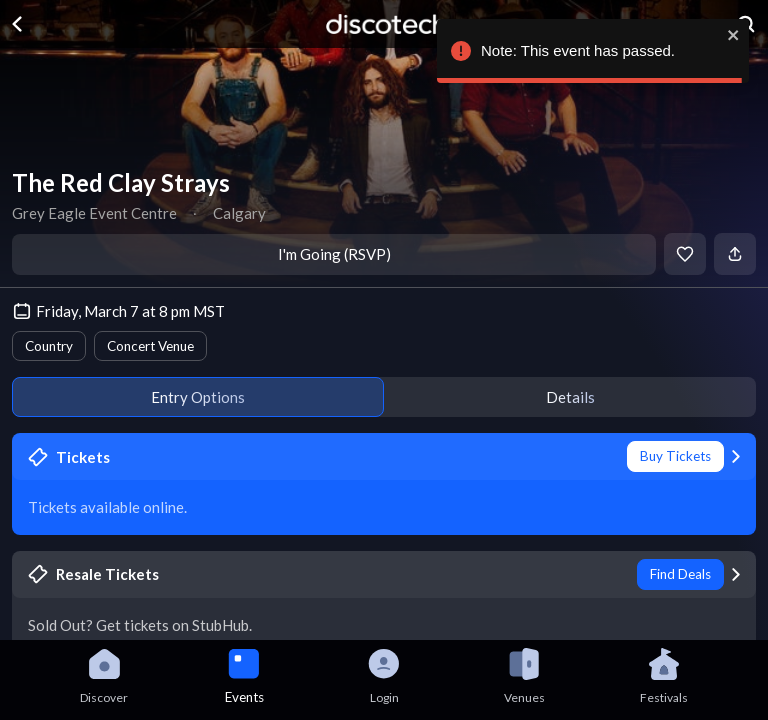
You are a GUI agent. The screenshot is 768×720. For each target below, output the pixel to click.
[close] (733, 35)
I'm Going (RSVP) (334, 254)
